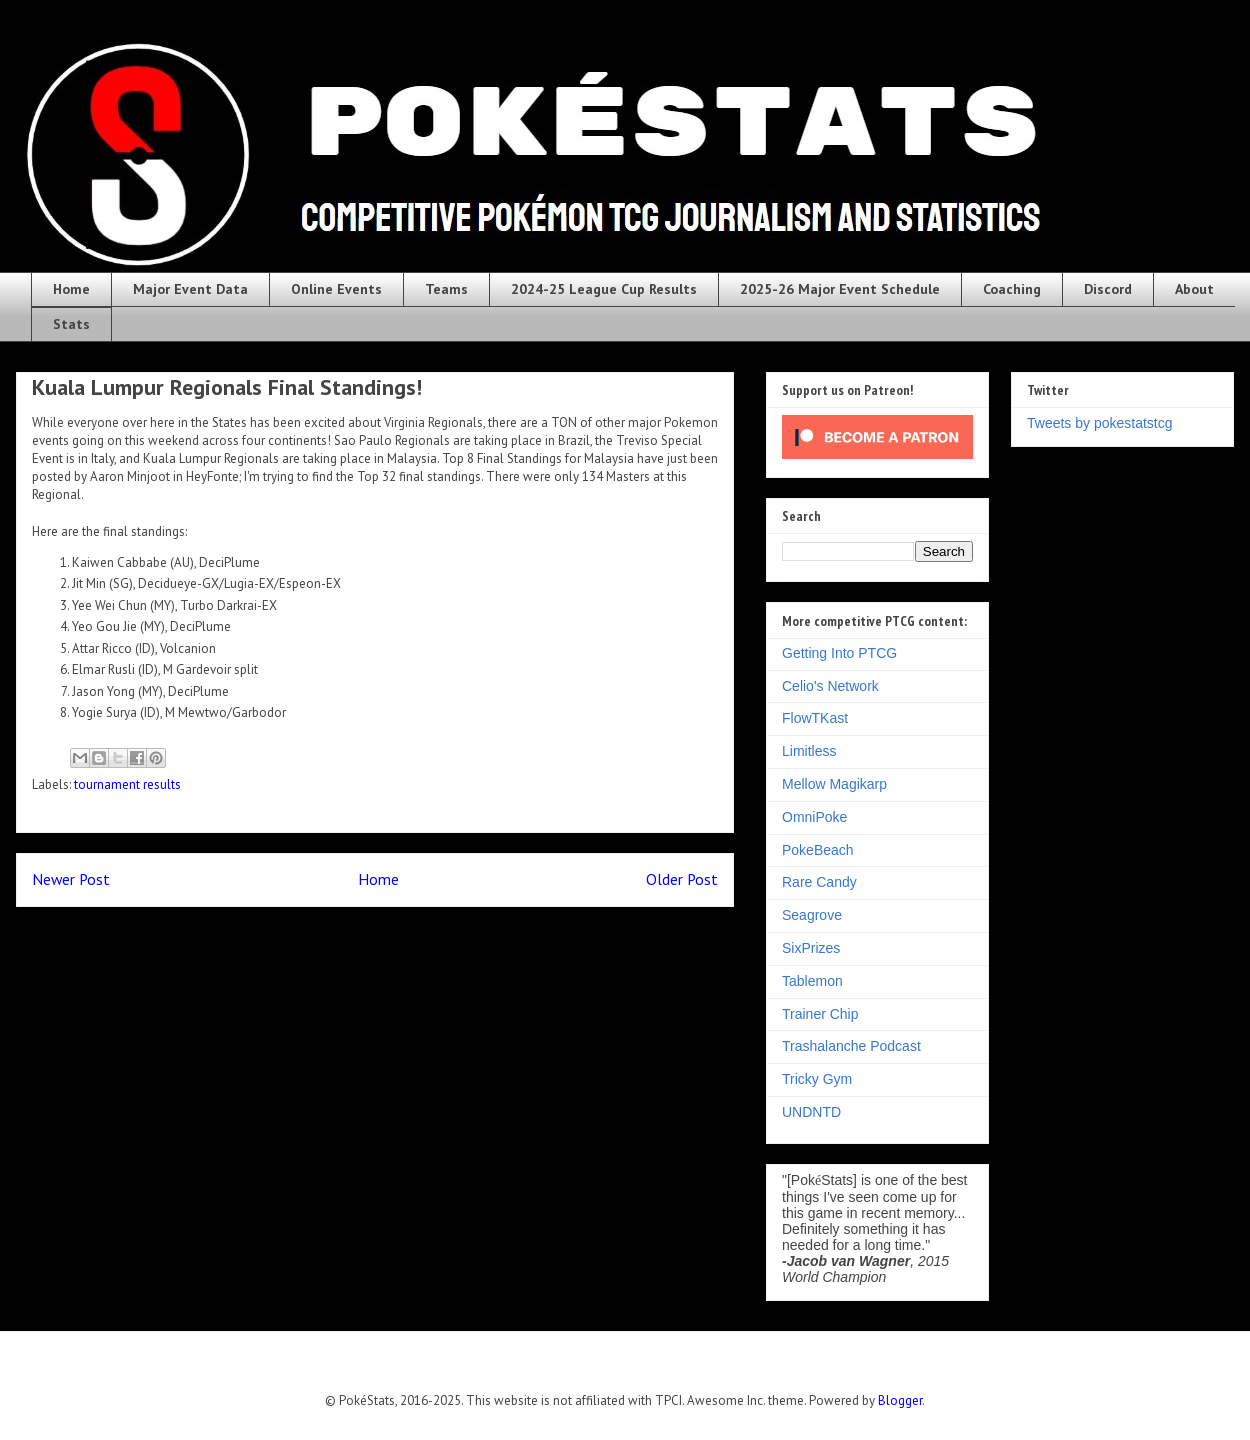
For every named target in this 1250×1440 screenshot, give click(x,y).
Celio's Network (830, 686)
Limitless (809, 751)
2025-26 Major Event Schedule (840, 289)
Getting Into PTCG (839, 653)
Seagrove (812, 915)
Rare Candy (819, 882)
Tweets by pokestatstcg (1100, 423)
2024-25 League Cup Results (604, 289)
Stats (71, 324)
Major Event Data (190, 289)
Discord (1108, 289)
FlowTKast (815, 718)
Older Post (682, 879)
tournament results (127, 784)
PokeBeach (818, 850)
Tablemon (812, 981)
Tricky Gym (817, 1079)
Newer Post (71, 879)
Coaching (1012, 289)
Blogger (900, 1400)
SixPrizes (811, 948)
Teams (446, 289)
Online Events (336, 289)
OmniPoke (814, 817)
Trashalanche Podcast (851, 1046)
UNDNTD (811, 1112)
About (1194, 289)
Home (71, 289)
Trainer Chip (820, 1014)
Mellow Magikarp (834, 784)
